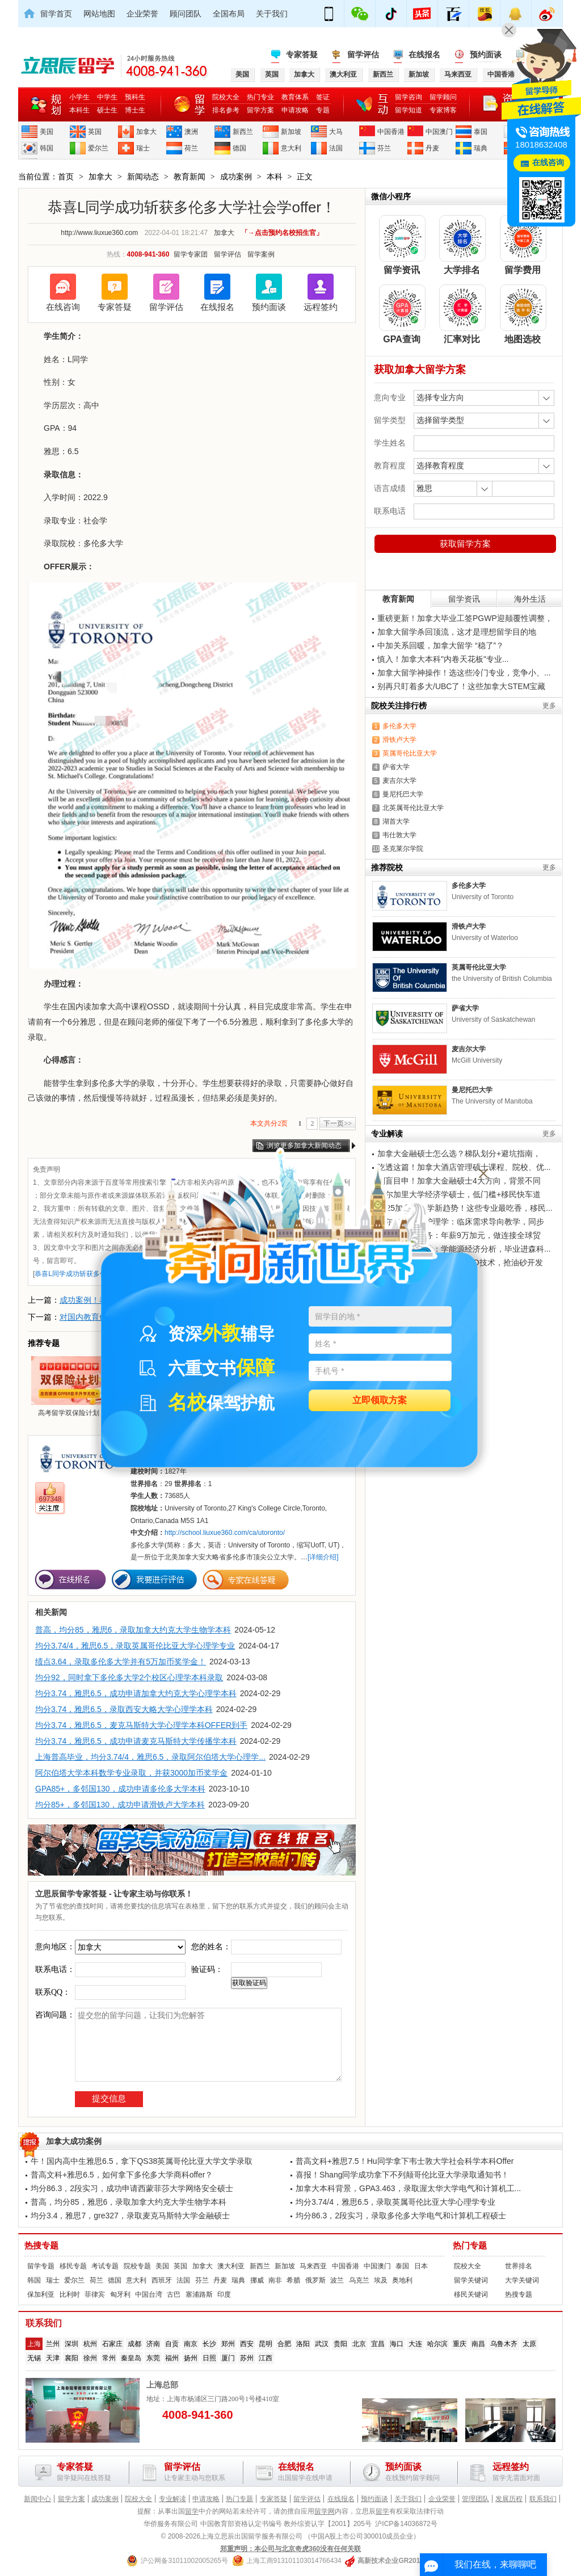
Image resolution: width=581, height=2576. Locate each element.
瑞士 (143, 148)
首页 (66, 176)
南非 (275, 2280)
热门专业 (260, 97)
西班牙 (161, 2280)
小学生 (79, 97)
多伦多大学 (399, 726)
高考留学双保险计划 (69, 1386)
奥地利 (402, 2280)
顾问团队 (185, 13)
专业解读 (172, 2499)
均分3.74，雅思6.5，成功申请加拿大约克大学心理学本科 (136, 1693)
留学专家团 (191, 254)
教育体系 (295, 97)
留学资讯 (464, 598)
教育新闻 (189, 176)
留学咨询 (408, 97)
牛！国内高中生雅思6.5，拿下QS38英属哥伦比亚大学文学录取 (141, 2161)
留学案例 (261, 254)
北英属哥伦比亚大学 (413, 808)
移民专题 (73, 2266)
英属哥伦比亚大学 (409, 753)
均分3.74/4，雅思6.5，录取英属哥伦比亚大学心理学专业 (135, 1645)
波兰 (337, 2280)
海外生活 (530, 598)
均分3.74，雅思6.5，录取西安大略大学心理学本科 (124, 1709)
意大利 (291, 148)
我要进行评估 (154, 1579)
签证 (323, 97)
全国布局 (229, 13)
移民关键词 (471, 2294)
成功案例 (236, 176)
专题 (323, 110)
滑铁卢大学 (399, 740)
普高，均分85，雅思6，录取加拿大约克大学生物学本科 (133, 1629)
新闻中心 (37, 2499)
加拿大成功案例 (74, 2141)
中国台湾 (148, 2294)
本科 (275, 176)
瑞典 (480, 148)
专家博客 (443, 110)
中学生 (107, 97)
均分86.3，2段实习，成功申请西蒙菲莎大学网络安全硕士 (132, 2188)
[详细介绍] (323, 1557)
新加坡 (291, 132)
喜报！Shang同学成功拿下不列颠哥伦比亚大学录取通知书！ (402, 2174)
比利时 (70, 2294)
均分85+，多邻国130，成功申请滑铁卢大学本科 (120, 1804)
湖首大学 (396, 821)
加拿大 (146, 132)
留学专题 (40, 2266)
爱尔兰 (98, 148)
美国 (46, 132)
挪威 (257, 2280)
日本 (421, 2266)
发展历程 (509, 2499)
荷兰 (191, 148)
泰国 (480, 132)
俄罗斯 (315, 2280)
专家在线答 (246, 1579)
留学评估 (363, 54)
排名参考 (225, 110)
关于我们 (272, 13)
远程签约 (321, 307)
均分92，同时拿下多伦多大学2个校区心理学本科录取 (129, 1677)
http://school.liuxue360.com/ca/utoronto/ (225, 1533)
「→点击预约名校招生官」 (282, 233)
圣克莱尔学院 (402, 849)
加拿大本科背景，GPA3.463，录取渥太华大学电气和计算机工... (408, 2188)
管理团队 (475, 2499)
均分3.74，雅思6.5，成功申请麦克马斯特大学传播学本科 (136, 1741)
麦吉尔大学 (399, 780)
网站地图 (99, 13)
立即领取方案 (379, 1400)
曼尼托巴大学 (402, 794)
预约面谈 (486, 54)
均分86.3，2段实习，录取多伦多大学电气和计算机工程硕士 (401, 2215)
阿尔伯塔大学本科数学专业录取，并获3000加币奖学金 (131, 1772)
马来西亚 (313, 2266)
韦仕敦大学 (399, 835)
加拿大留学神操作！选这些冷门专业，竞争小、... (464, 672)
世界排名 (518, 2266)
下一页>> (337, 1123)
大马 (336, 132)
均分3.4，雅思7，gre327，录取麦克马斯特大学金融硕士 (130, 2215)
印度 (224, 2294)
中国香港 (391, 132)
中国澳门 (439, 132)
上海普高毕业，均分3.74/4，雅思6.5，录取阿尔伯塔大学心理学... (150, 1756)
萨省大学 (396, 767)
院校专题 (137, 2266)
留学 (192, 2511)
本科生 (79, 110)
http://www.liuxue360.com (99, 233)
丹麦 (432, 148)
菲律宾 (95, 2294)
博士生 (135, 110)
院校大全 (225, 97)
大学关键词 (522, 2280)
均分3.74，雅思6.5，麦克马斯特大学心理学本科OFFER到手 (141, 1725)
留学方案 (260, 110)
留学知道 (408, 110)
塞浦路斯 (199, 2294)
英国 (95, 132)
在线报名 (424, 54)
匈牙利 (120, 2294)
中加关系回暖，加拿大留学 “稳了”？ (440, 645)
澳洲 (191, 132)
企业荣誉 (142, 13)
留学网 (324, 2511)
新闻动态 (143, 176)
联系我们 (543, 2499)
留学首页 (56, 13)
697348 (50, 1499)
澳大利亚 (231, 2266)
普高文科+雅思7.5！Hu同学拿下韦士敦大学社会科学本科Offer (404, 2161)
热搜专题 (41, 2245)
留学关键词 (471, 2280)
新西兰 (243, 132)
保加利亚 (40, 2294)
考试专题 (105, 2266)
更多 (549, 706)
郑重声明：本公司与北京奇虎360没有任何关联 (290, 2549)
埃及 (381, 2280)
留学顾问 (443, 97)
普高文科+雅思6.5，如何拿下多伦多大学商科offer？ (122, 2174)
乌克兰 (359, 2280)
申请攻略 (295, 110)
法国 (336, 148)
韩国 (46, 148)
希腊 (293, 2280)
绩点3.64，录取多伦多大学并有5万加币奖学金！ (120, 1661)
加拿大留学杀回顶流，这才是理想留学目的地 (456, 631)
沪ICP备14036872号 (406, 2524)
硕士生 (107, 110)
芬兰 (384, 148)
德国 (239, 148)
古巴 (173, 2294)
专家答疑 (302, 54)
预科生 (135, 97)
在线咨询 (63, 307)
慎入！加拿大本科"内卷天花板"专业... (443, 659)
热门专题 (470, 2245)
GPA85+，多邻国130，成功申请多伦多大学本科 (120, 1788)
